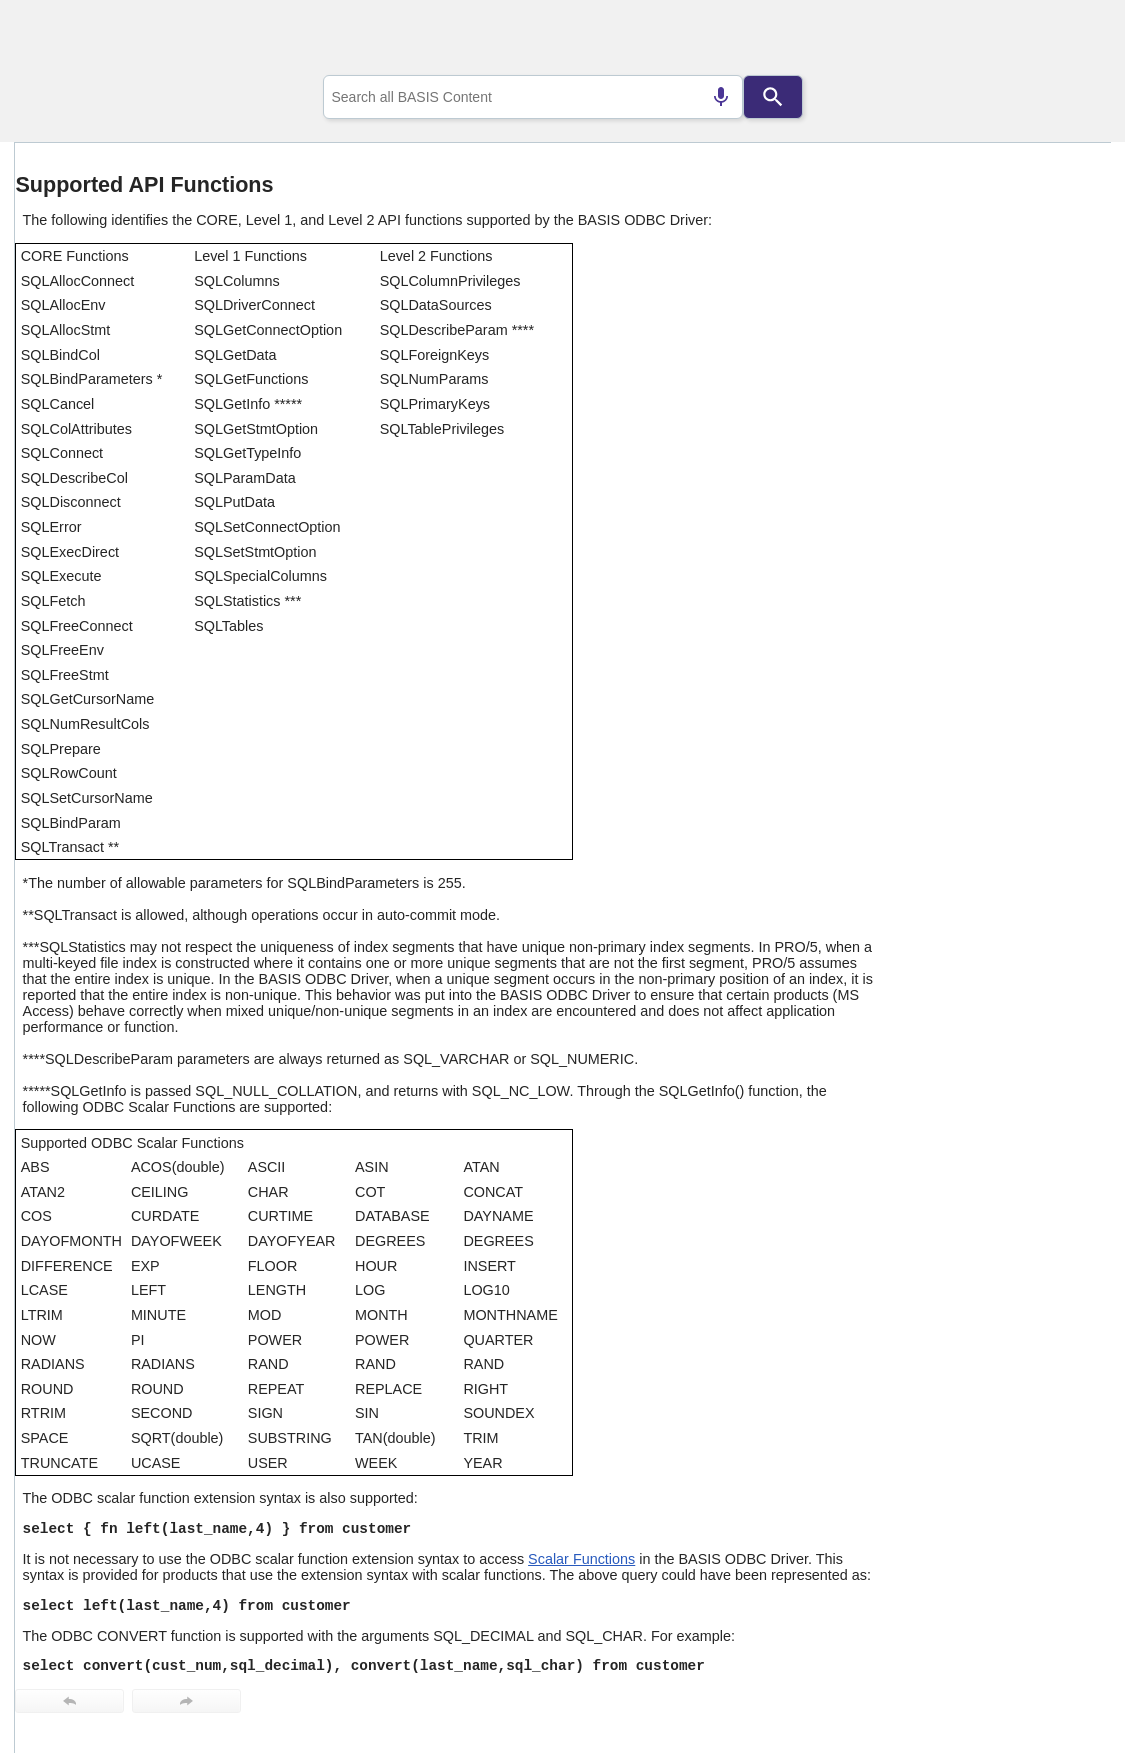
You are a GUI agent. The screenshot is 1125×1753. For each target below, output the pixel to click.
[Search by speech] (721, 97)
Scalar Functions (581, 1559)
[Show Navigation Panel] (1070, 41)
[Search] (773, 97)
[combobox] (533, 97)
